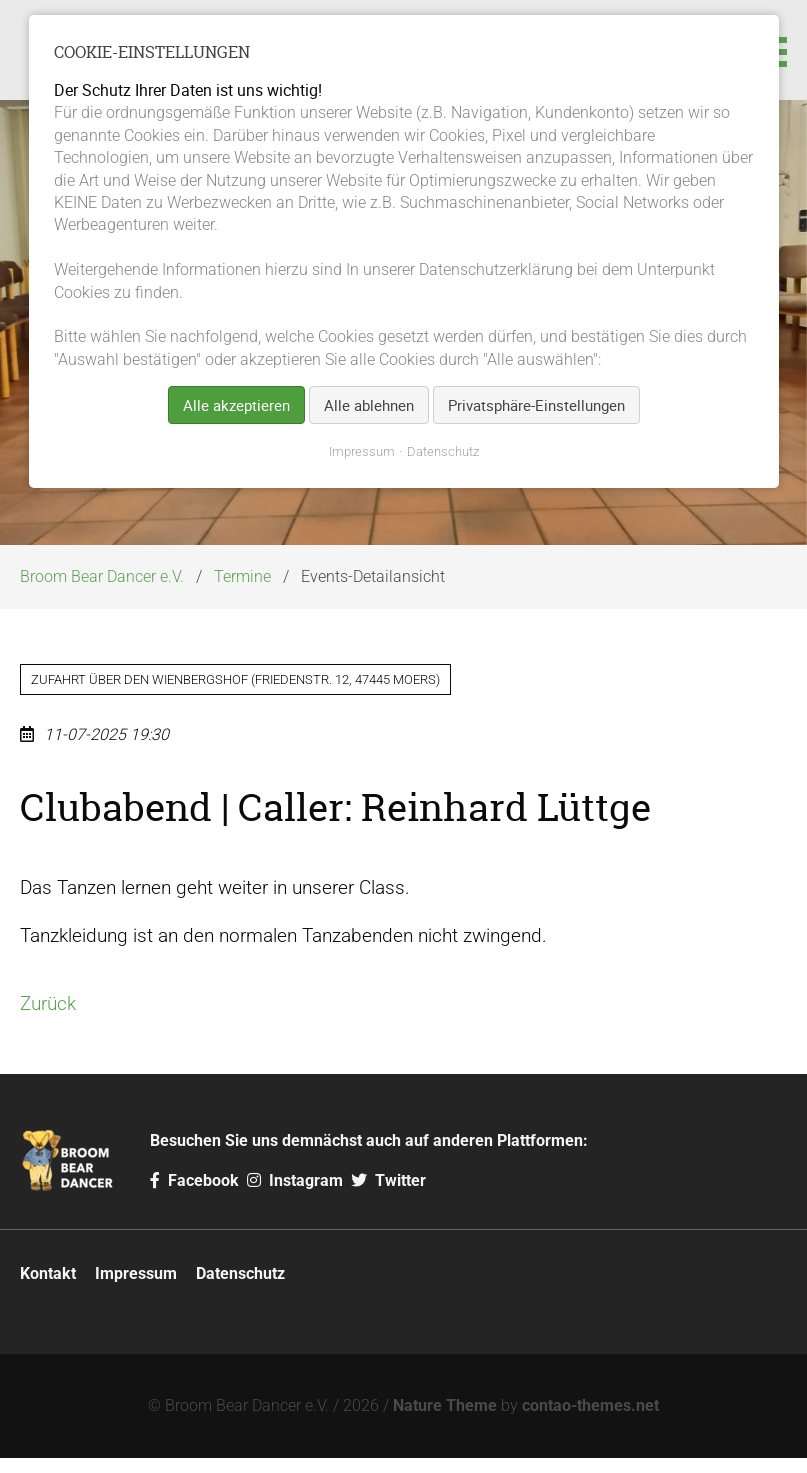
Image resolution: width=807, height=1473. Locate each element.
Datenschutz (240, 1288)
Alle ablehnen (369, 405)
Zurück (48, 1018)
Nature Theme (445, 1420)
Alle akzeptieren (236, 405)
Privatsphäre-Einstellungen (536, 405)
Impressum (136, 1288)
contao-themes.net (590, 1420)
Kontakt (48, 1288)
